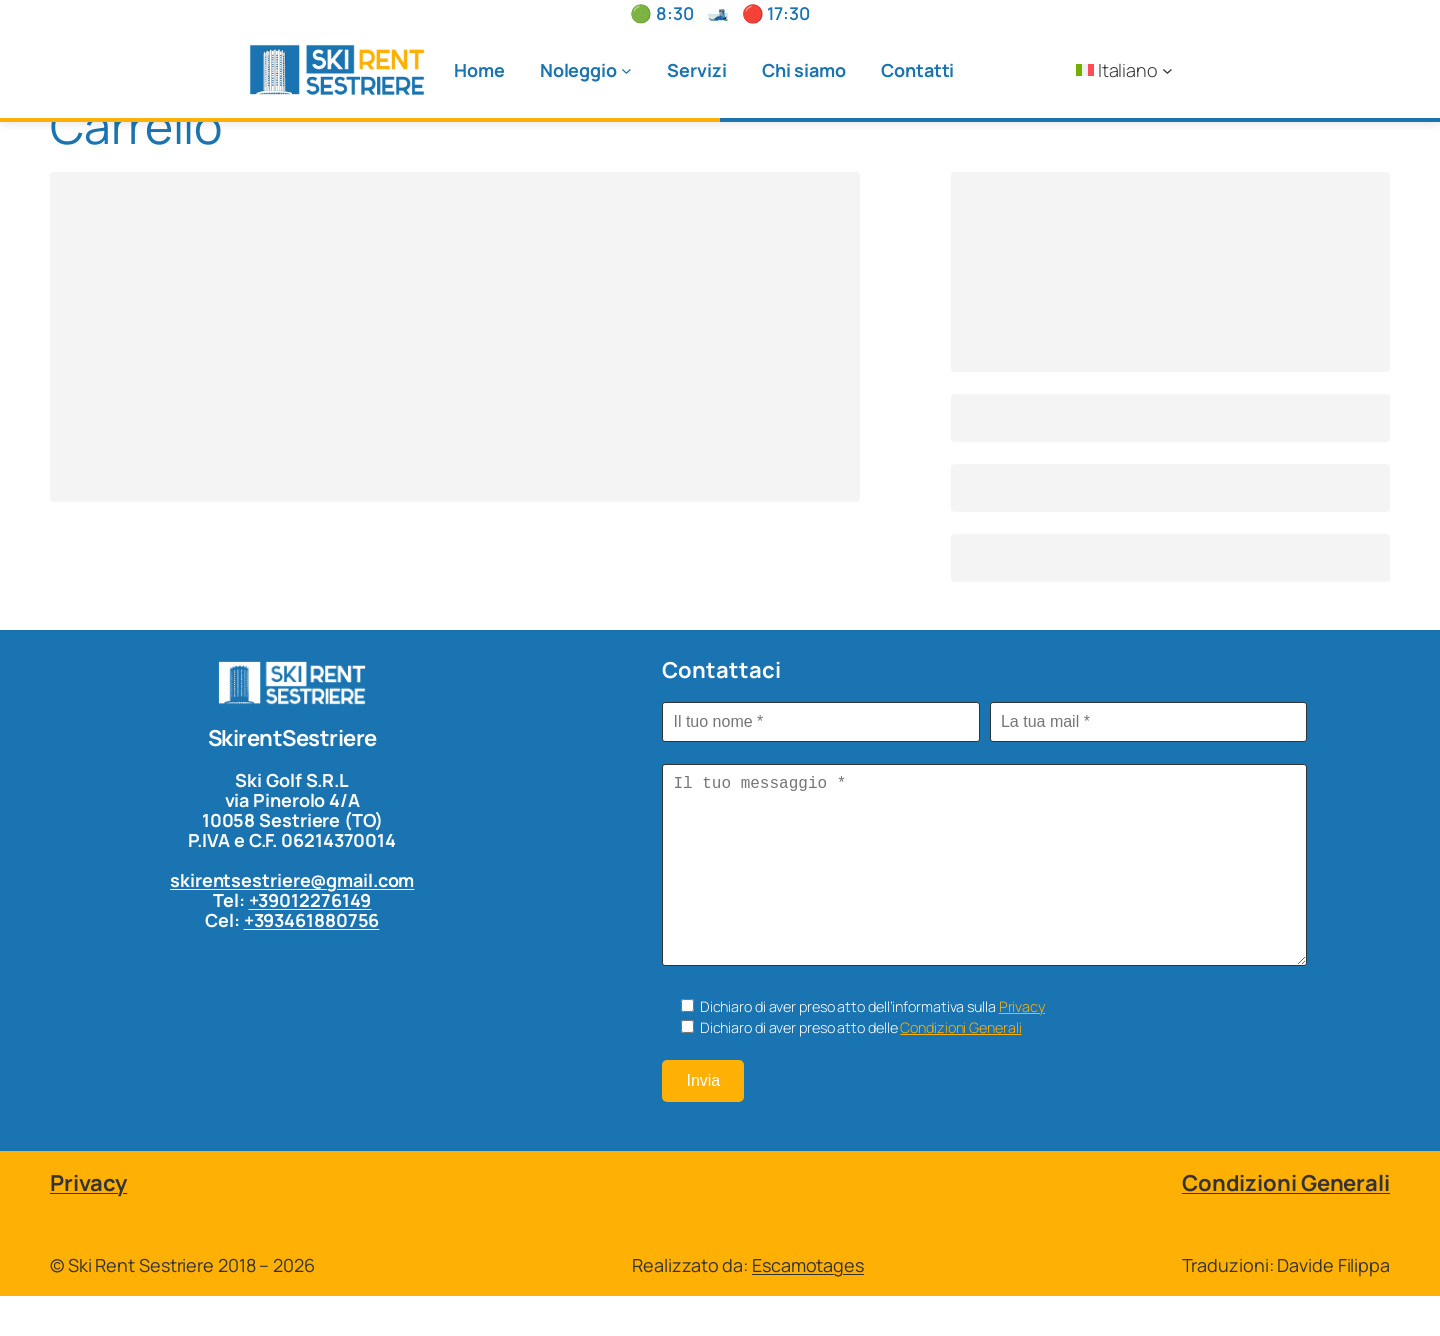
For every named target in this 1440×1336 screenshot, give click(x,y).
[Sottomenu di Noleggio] (626, 70)
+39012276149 (310, 900)
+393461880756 (312, 920)
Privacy (1022, 1046)
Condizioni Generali (960, 1067)
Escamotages (808, 1305)
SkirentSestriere (292, 738)
